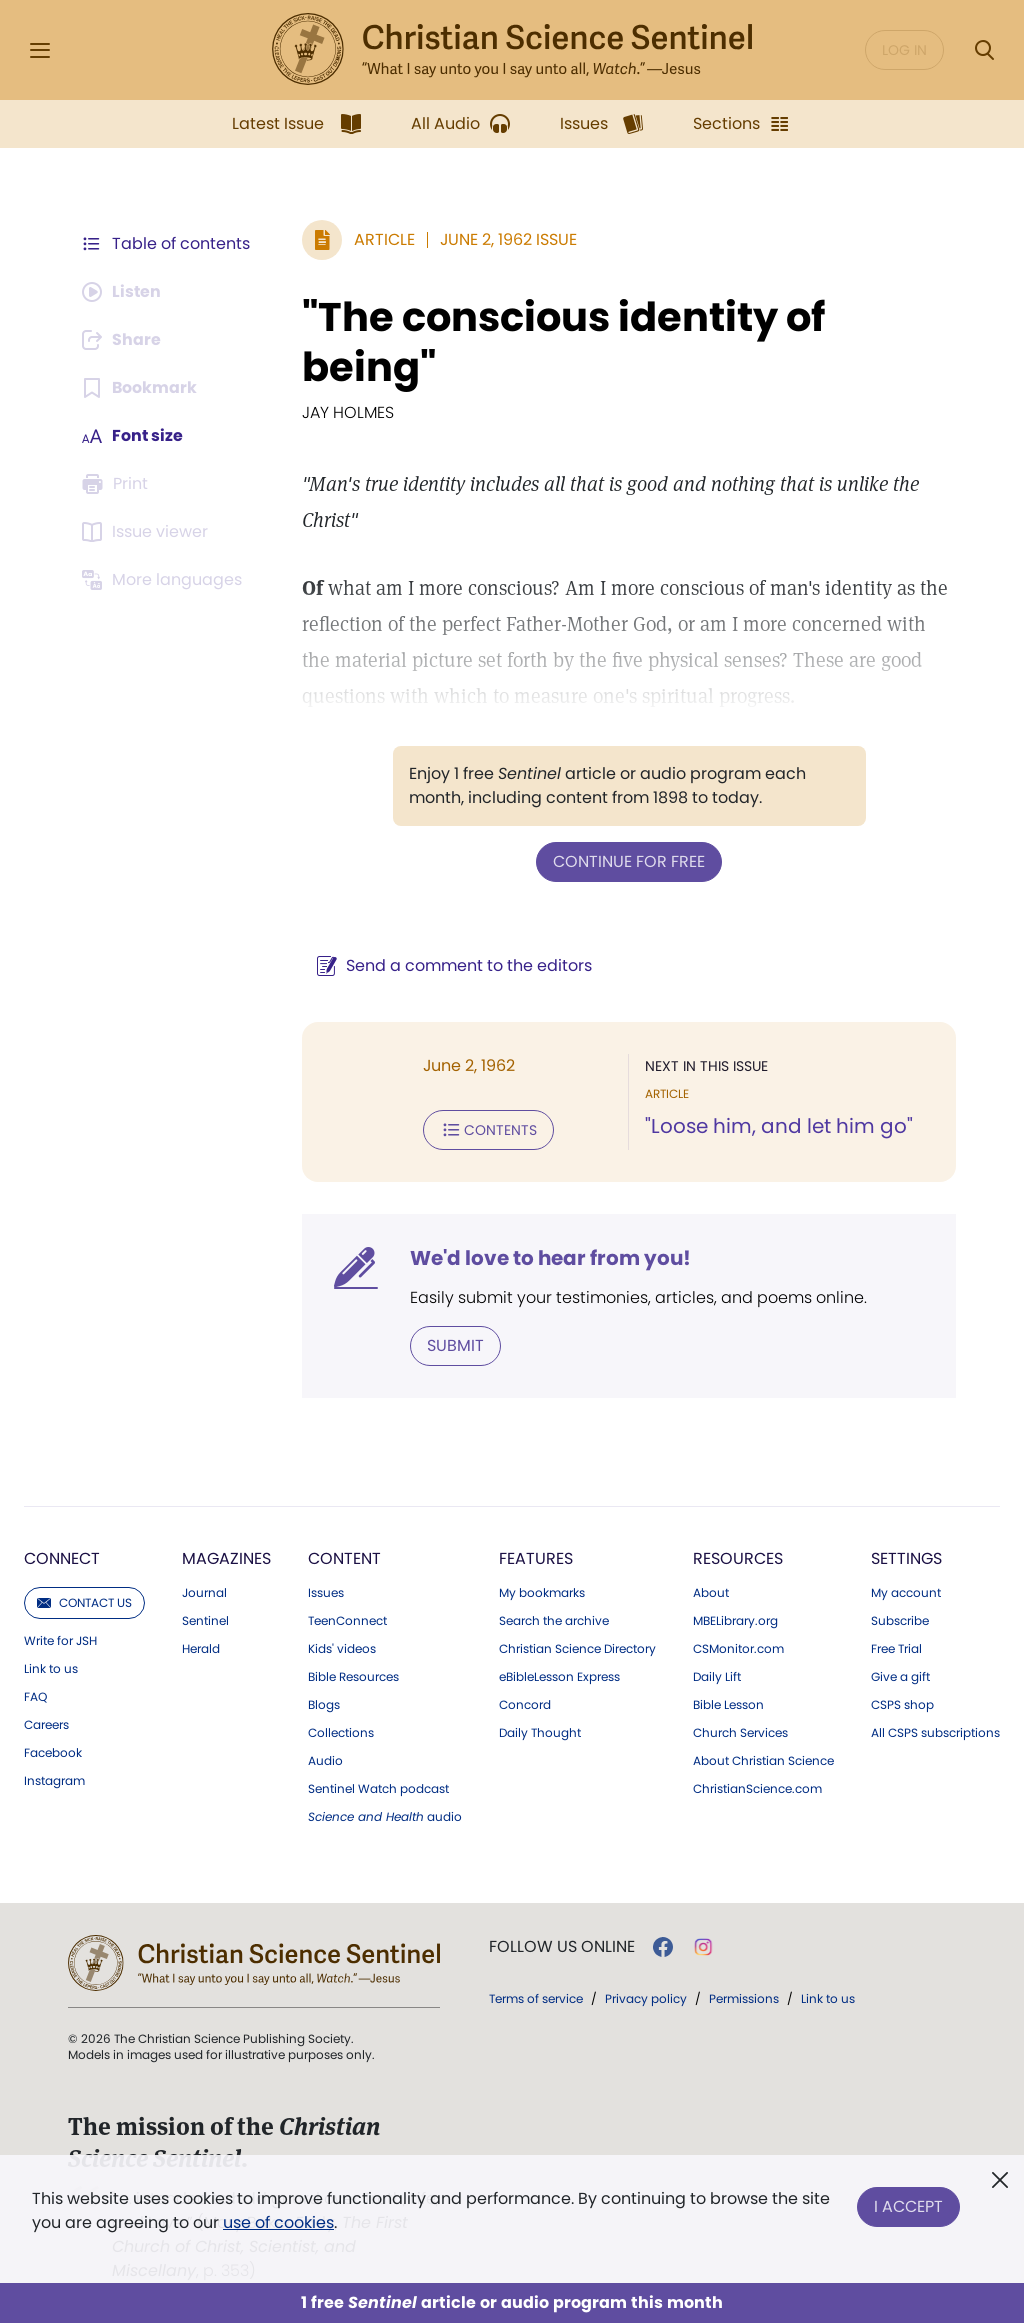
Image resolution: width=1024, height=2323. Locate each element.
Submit (455, 1345)
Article (384, 239)
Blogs (324, 1705)
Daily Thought (540, 1733)
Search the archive (554, 1621)
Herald (201, 1649)
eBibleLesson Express (559, 1677)
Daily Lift (717, 1677)
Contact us (84, 1602)
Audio (325, 1761)
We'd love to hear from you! (550, 1258)
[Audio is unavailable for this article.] (122, 292)
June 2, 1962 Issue (508, 239)
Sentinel (205, 1621)
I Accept (908, 2206)
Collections (341, 1733)
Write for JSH (60, 1641)
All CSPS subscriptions (935, 1733)
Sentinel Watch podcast (378, 1789)
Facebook (53, 1753)
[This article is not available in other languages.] (165, 580)
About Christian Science (763, 1761)
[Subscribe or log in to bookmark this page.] (139, 388)
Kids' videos (342, 1649)
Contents (488, 1130)
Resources (738, 1558)
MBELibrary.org (735, 1621)
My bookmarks (542, 1593)
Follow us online (562, 1947)
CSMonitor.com (738, 1649)
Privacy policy (646, 1998)
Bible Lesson (728, 1705)
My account (906, 1593)
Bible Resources (353, 1677)
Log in (904, 50)
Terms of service (536, 1998)
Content (344, 1558)
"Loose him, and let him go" (779, 1126)
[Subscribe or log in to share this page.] (123, 340)
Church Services (740, 1733)
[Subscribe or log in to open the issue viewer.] (148, 532)
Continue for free (629, 861)
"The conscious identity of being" (563, 342)
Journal (204, 1593)
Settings (906, 1558)
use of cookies (278, 2222)
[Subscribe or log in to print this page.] (118, 484)
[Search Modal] (984, 50)
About (711, 1593)
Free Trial (896, 1649)
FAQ (35, 1697)
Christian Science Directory (577, 1649)
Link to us (51, 1669)
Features (536, 1558)
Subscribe (900, 1621)
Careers (46, 1725)
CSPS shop (902, 1705)
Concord (525, 1705)
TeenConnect (347, 1621)
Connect (62, 1558)
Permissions (744, 1998)
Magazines (226, 1558)
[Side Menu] (40, 50)
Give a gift (900, 1677)
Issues (326, 1593)
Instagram (54, 1781)
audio (385, 1817)
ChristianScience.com (757, 1789)
